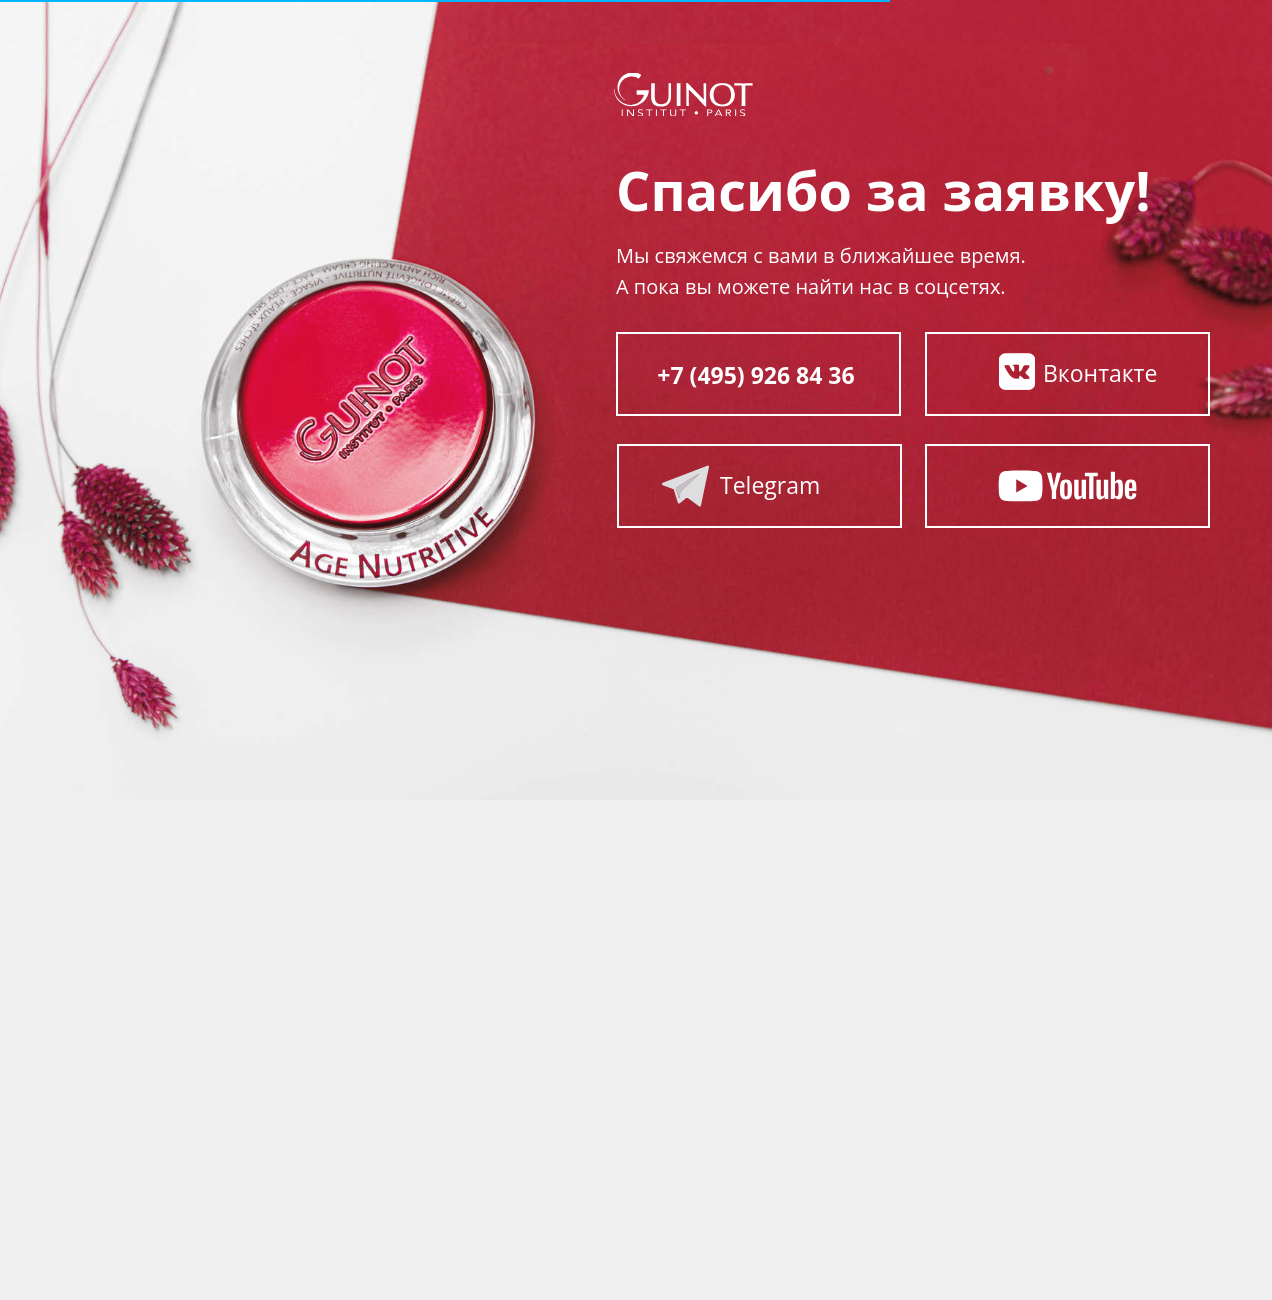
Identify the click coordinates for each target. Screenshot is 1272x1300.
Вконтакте (1100, 373)
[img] (1017, 371)
